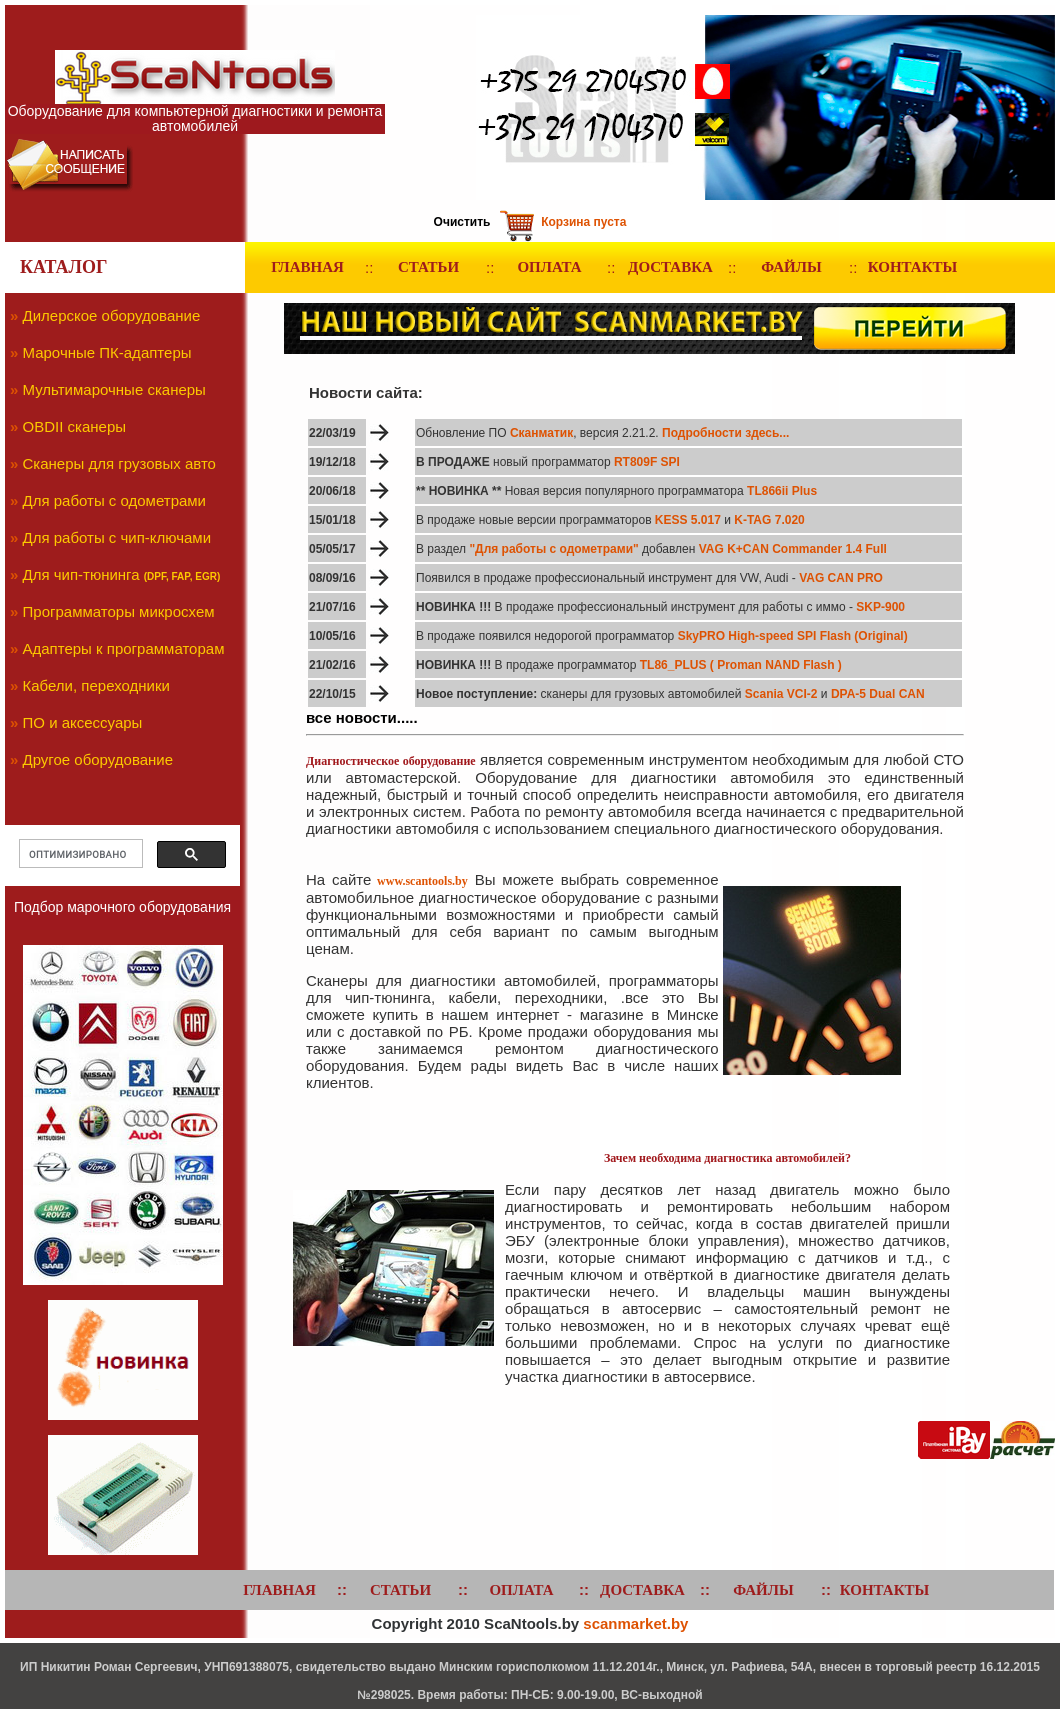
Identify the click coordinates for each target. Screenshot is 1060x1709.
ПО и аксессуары (83, 722)
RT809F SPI (647, 462)
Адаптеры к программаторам (124, 648)
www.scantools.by (422, 881)
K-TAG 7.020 (769, 520)
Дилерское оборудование (112, 315)
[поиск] (79, 854)
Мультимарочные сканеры (114, 389)
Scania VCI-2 (781, 694)
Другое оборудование (98, 759)
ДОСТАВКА (670, 267)
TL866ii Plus (782, 491)
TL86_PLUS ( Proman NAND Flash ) (741, 665)
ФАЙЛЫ (791, 267)
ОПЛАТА (549, 267)
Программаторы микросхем (119, 611)
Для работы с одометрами (115, 500)
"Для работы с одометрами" (555, 549)
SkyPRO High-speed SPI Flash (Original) (793, 636)
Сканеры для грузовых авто (119, 463)
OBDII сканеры (75, 426)
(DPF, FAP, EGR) (182, 576)
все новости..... (362, 717)
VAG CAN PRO (841, 578)
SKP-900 (880, 607)
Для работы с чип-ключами (117, 537)
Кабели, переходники (96, 685)
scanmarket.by (635, 1623)
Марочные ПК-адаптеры (107, 352)
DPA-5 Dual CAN (878, 694)
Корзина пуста (583, 222)
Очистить (462, 222)
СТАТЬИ (428, 267)
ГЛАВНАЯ (307, 267)
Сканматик (541, 433)
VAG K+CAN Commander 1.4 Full (790, 549)
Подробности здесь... (724, 433)
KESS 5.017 (688, 520)
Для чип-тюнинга (81, 574)
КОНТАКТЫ (913, 267)
